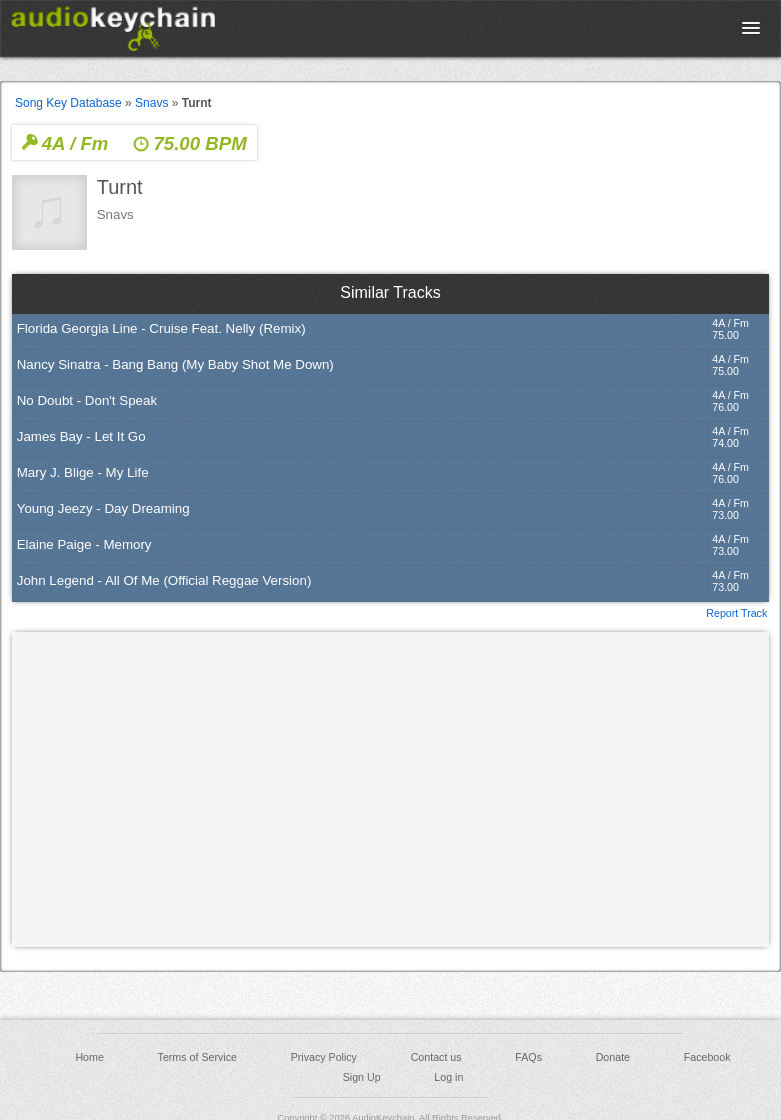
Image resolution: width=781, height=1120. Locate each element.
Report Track (736, 612)
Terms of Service (197, 1057)
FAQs (528, 1057)
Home (89, 1057)
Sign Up (362, 1077)
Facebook (707, 1057)
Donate (613, 1057)
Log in (448, 1077)
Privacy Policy (324, 1057)
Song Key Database (68, 103)
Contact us (436, 1057)
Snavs (151, 103)
